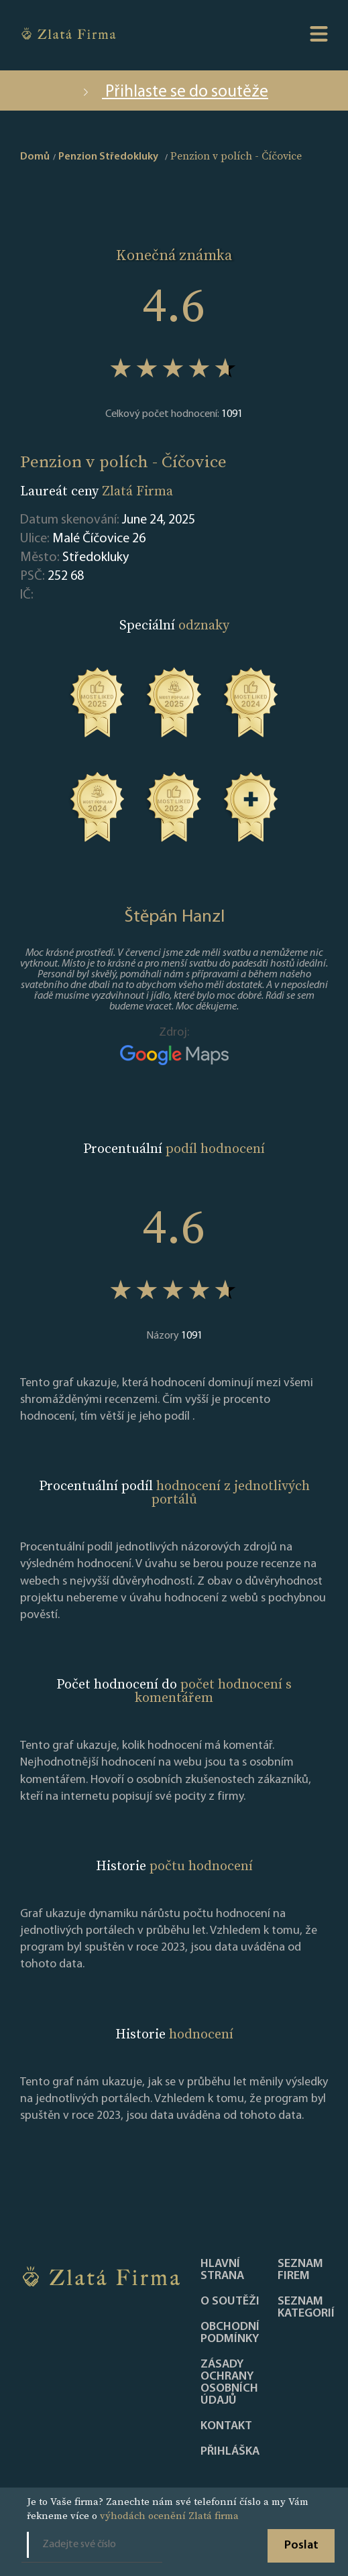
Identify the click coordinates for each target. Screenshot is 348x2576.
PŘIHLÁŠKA (229, 2452)
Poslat (301, 2545)
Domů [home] (35, 156)
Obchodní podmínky (229, 2333)
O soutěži (229, 2302)
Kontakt (226, 2426)
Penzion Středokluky (108, 156)
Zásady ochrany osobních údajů (229, 2383)
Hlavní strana (222, 2270)
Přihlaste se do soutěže (174, 92)
